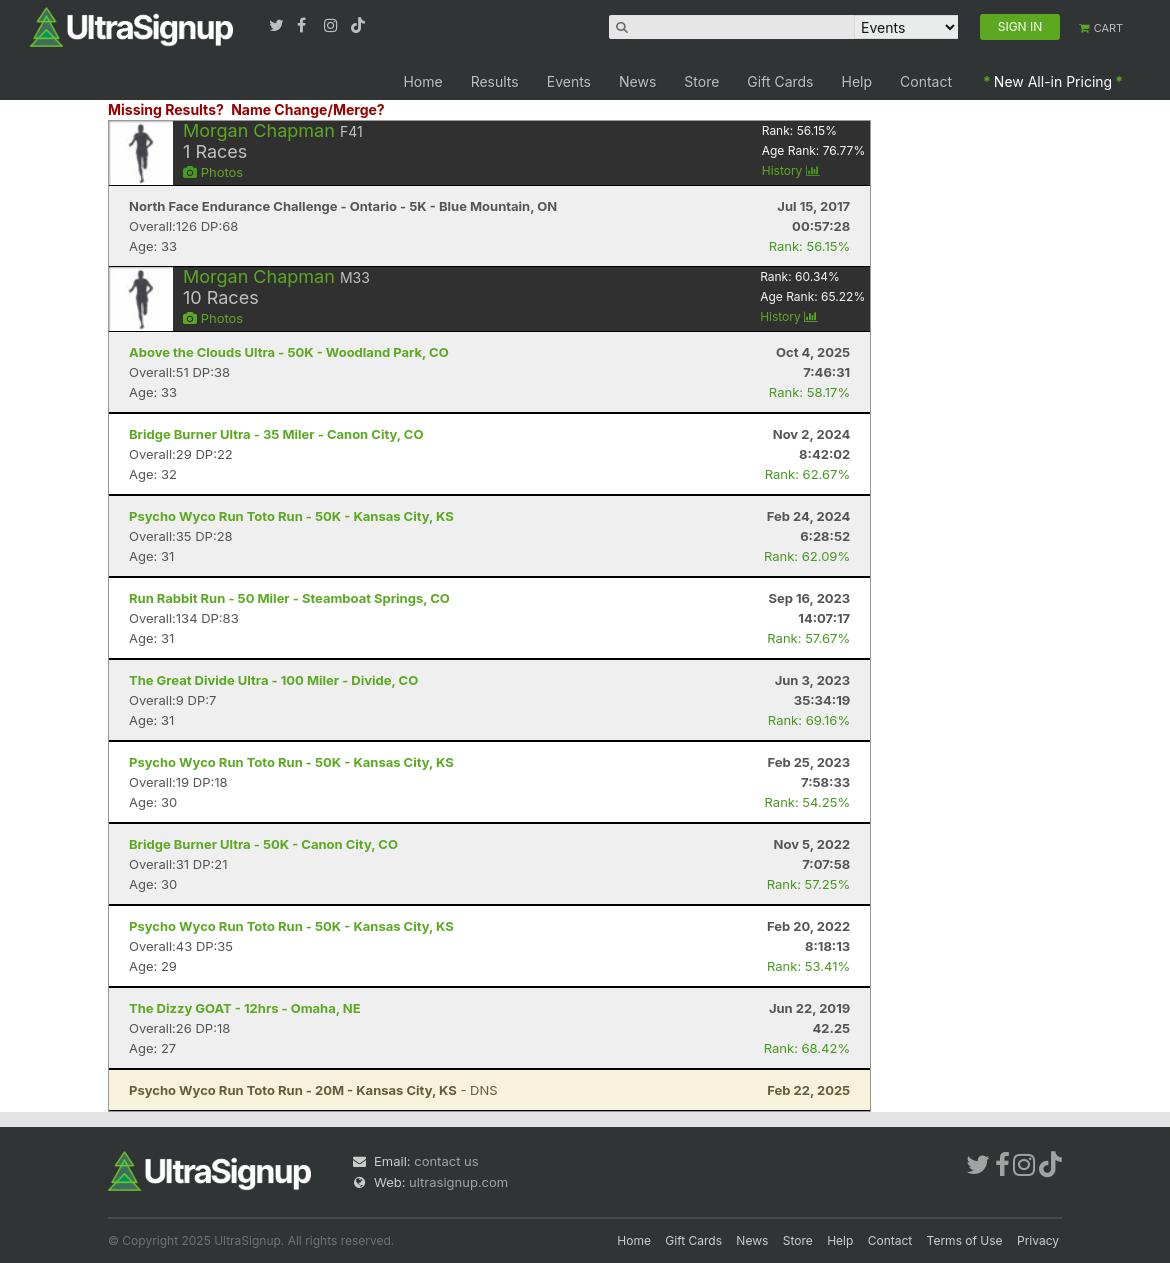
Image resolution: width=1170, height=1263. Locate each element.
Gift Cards (780, 81)
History (791, 170)
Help (857, 81)
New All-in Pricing (1053, 81)
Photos (213, 172)
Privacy (1038, 1240)
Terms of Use (965, 1240)
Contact (926, 81)
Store (701, 81)
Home (422, 81)
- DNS (313, 1090)
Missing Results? (166, 109)
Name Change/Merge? (308, 109)
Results (495, 81)
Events (569, 81)
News (637, 81)
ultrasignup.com (458, 1182)
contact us (446, 1161)
